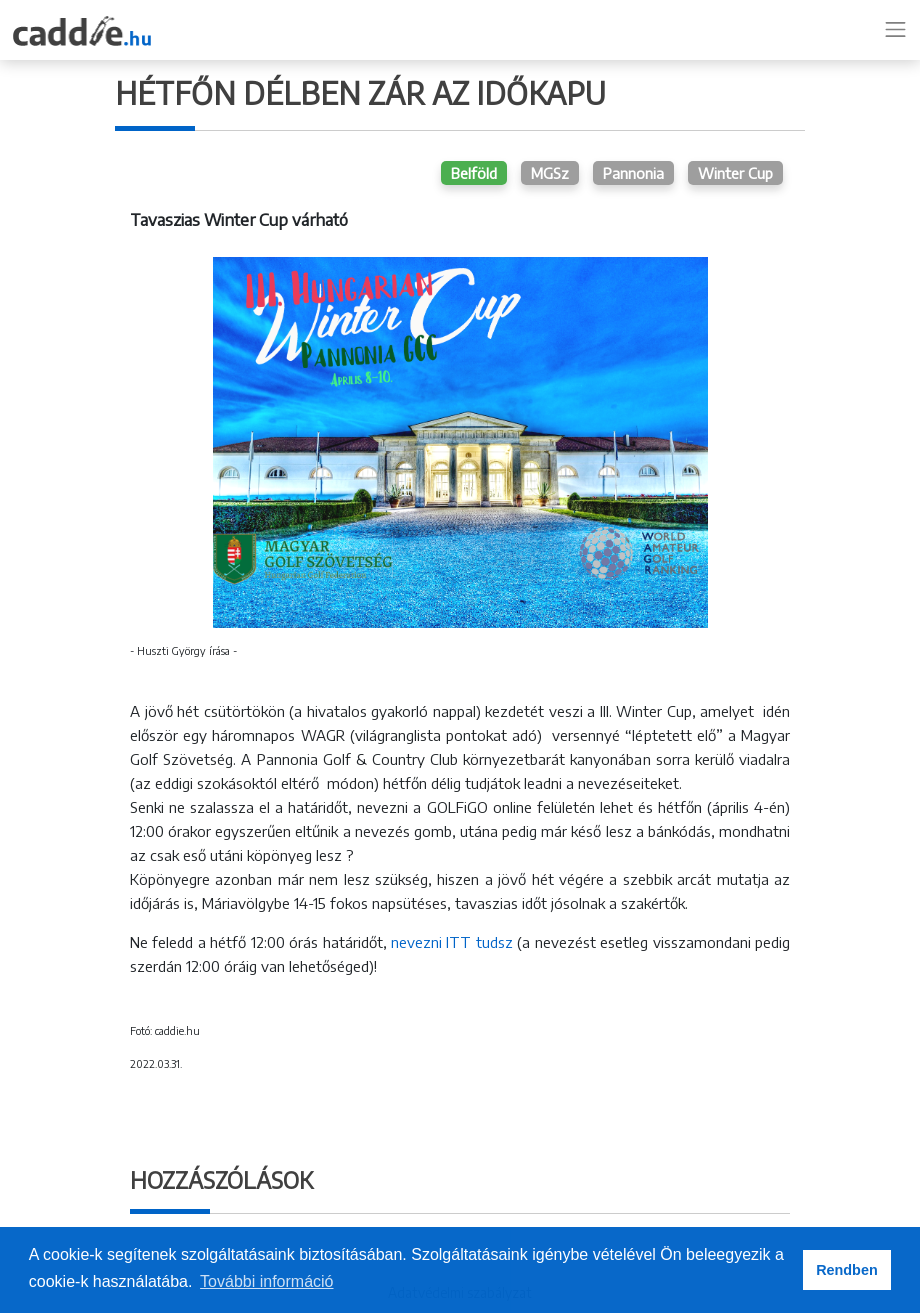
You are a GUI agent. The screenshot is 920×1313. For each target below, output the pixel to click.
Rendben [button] (847, 1270)
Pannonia (633, 173)
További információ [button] (266, 1281)
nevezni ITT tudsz (452, 942)
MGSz (550, 173)
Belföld (474, 173)
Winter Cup (735, 173)
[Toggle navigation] (896, 30)
